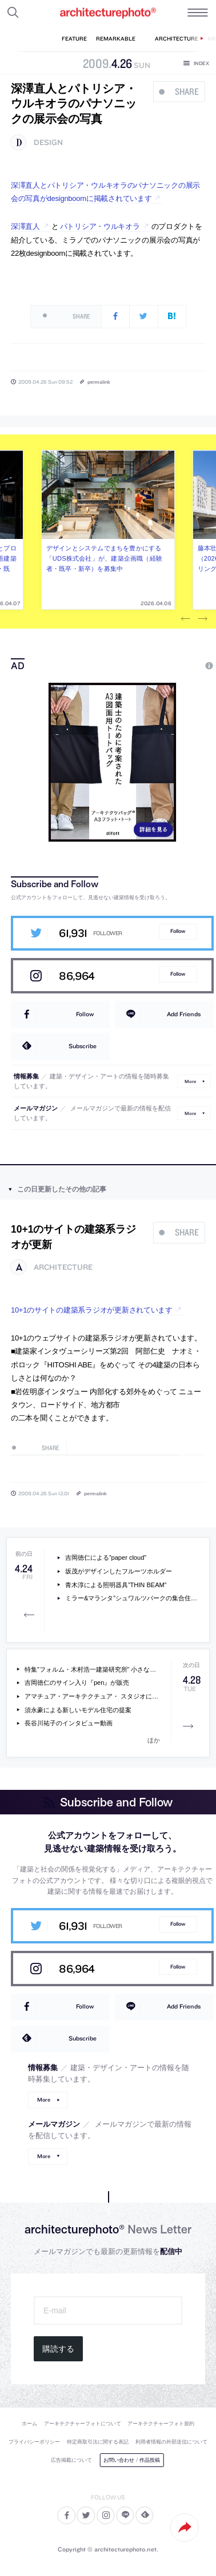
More (190, 1081)
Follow (177, 931)
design (48, 142)
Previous (185, 619)
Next (202, 619)
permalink (98, 382)
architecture (63, 1267)
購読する (58, 2348)
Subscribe (83, 1046)
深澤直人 (25, 226)
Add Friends (184, 1014)
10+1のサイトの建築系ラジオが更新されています (92, 1310)
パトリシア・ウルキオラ (100, 226)
